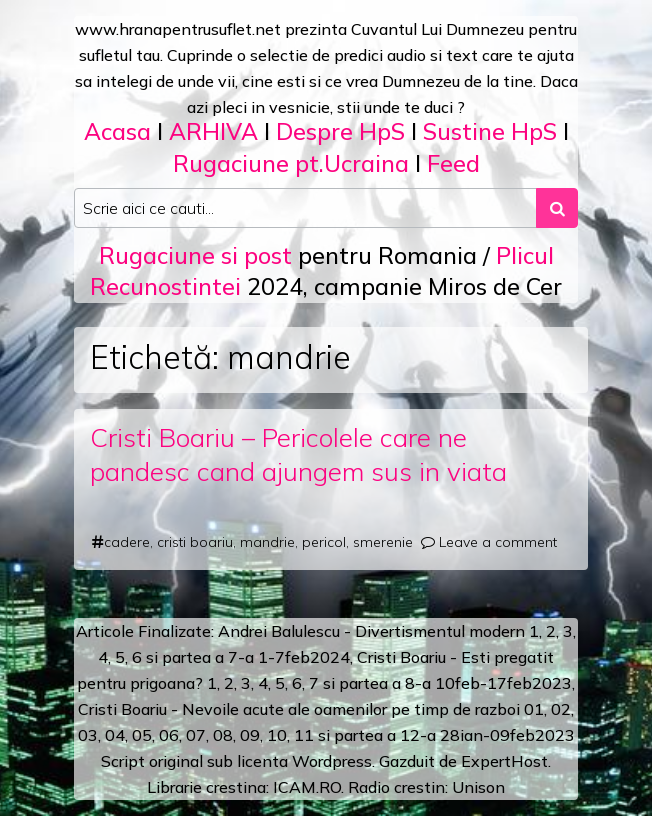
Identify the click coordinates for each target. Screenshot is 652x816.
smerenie (383, 542)
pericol (324, 542)
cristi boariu (195, 542)
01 (534, 709)
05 (142, 735)
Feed (453, 163)
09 (250, 735)
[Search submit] (557, 208)
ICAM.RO (307, 787)
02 (561, 709)
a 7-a (234, 657)
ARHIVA (213, 131)
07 (196, 735)
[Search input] (305, 208)
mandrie (267, 542)
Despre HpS (340, 131)
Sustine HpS (490, 131)
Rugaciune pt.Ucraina (291, 163)
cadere (127, 542)
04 (115, 735)
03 (88, 735)
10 (277, 735)
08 (223, 735)
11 (304, 735)
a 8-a (411, 683)
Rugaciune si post (195, 255)
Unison (478, 787)
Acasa (117, 131)
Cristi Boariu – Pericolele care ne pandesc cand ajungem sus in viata (298, 454)
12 (410, 735)
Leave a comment (498, 542)
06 (169, 735)
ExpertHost (504, 761)
